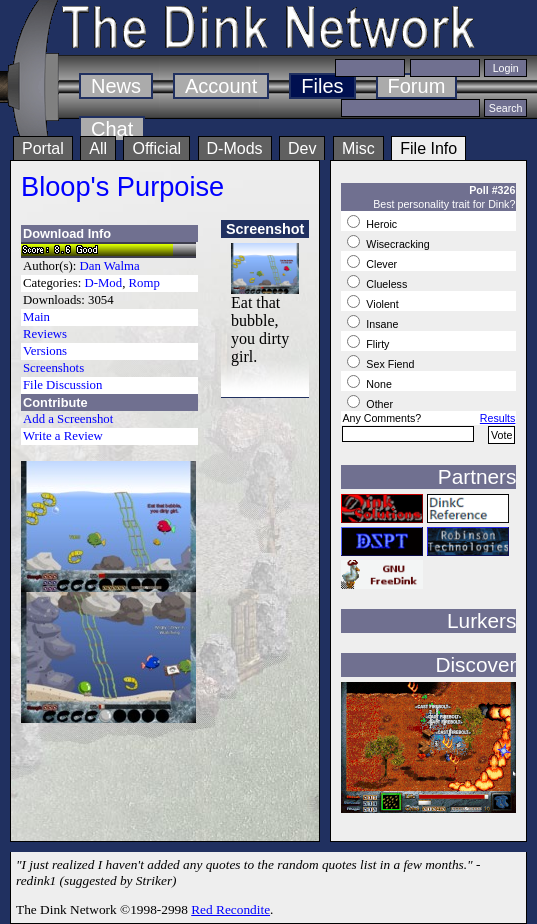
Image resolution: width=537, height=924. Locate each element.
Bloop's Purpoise (122, 186)
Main (36, 317)
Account (221, 86)
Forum (417, 86)
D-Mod (103, 283)
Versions (45, 351)
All (98, 148)
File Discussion (62, 385)
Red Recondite (230, 909)
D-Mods (235, 148)
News (116, 86)
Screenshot (265, 229)
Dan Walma (110, 266)
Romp (144, 283)
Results (498, 418)
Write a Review (63, 436)
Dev (302, 148)
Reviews (45, 334)
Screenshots (53, 368)
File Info (428, 148)
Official (156, 148)
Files (322, 86)
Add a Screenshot (68, 419)
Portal (43, 148)
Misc (358, 148)
